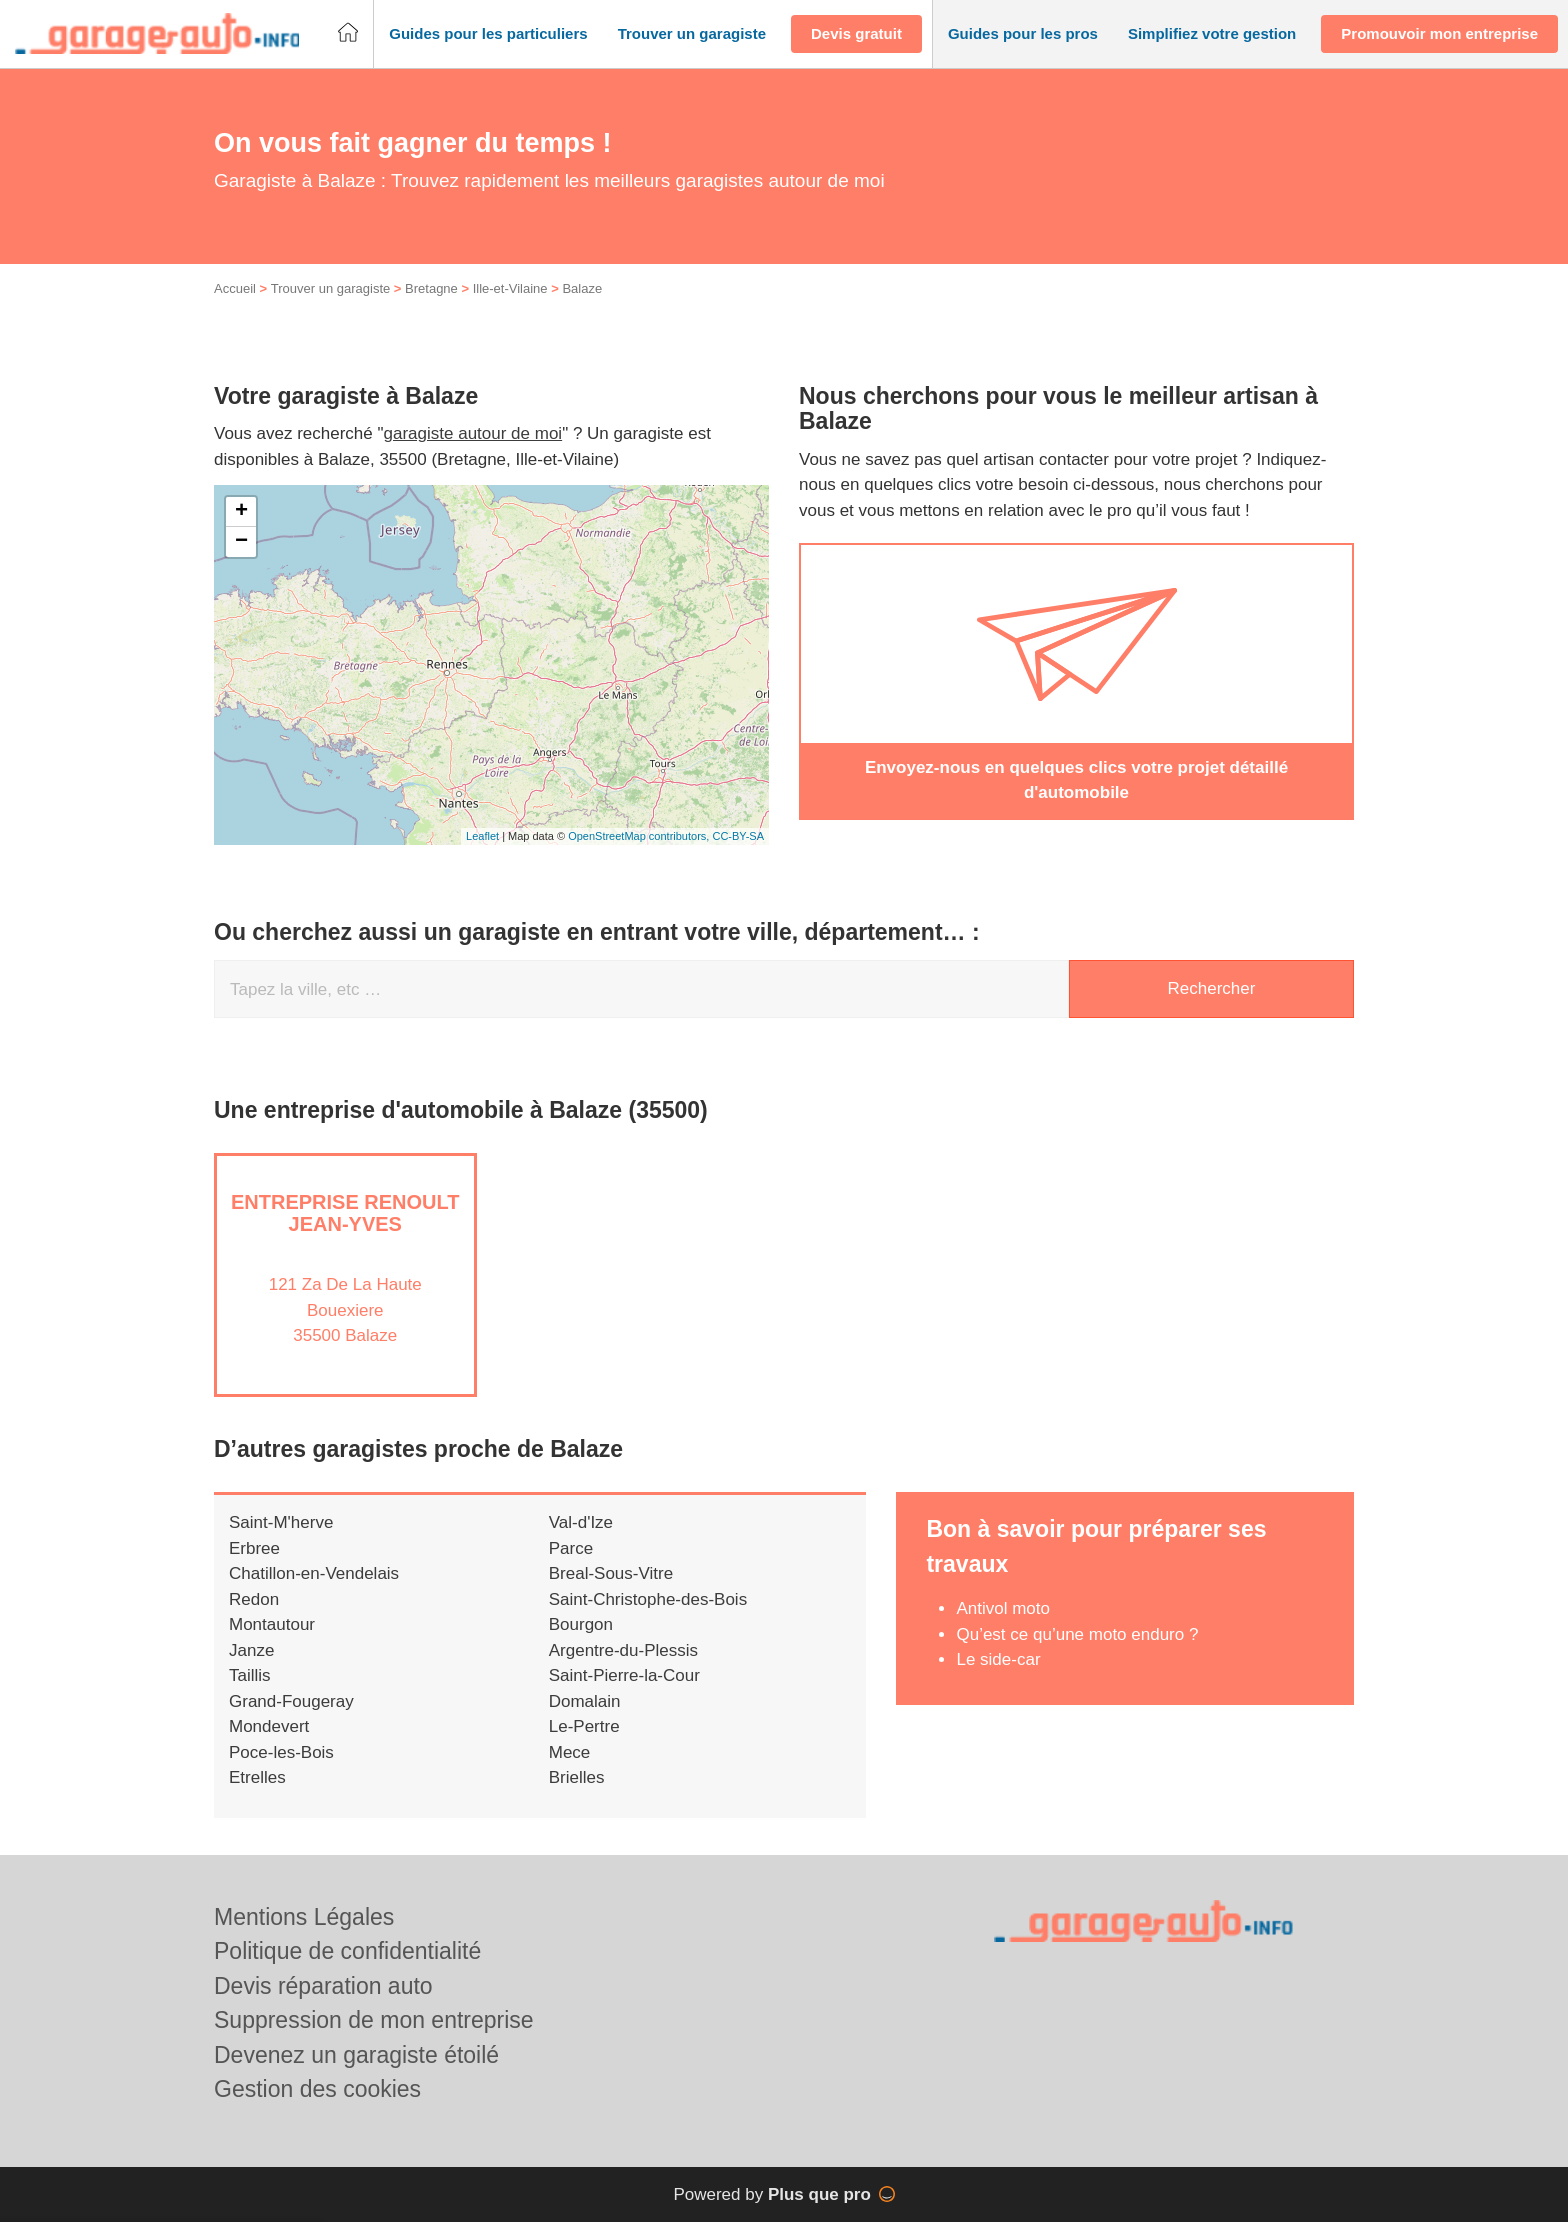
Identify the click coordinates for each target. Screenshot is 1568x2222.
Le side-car (998, 1659)
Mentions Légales (304, 1917)
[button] (488, 34)
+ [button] (241, 512)
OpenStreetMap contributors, (640, 836)
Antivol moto (1003, 1608)
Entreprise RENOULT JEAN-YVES (345, 1213)
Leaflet (482, 836)
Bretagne (431, 288)
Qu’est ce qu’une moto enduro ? (1077, 1634)
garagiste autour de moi (473, 433)
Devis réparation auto (323, 1986)
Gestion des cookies (317, 2089)
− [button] (241, 542)
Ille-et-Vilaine (510, 288)
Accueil (235, 288)
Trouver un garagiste (330, 288)
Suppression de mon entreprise (374, 2020)
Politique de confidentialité (347, 1951)
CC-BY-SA (738, 836)
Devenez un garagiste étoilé (356, 2055)
